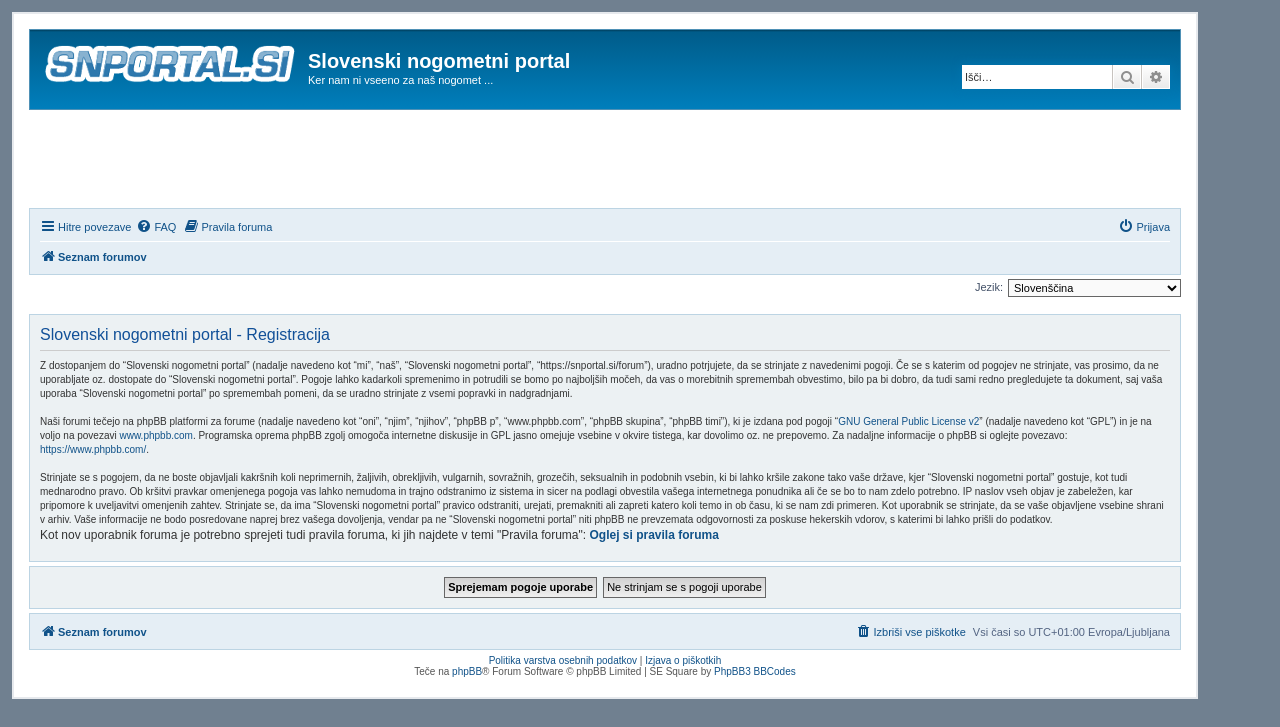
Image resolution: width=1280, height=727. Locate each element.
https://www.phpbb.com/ (93, 449)
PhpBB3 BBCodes (755, 671)
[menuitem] (156, 227)
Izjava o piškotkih (683, 660)
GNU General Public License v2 (908, 421)
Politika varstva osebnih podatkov (563, 660)
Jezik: (989, 287)
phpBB (467, 671)
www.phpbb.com (156, 435)
